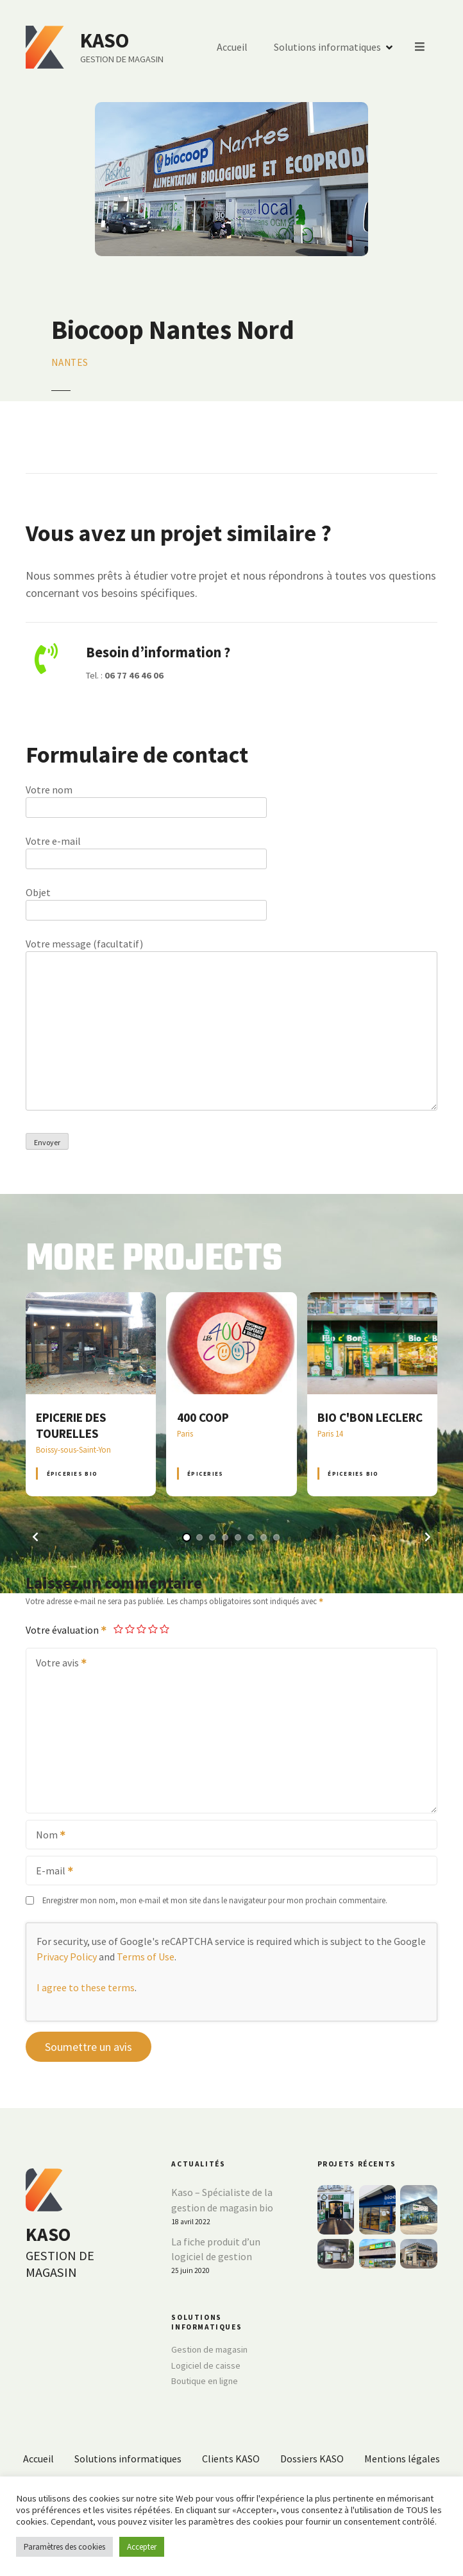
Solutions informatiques (328, 47)
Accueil (232, 47)
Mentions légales (402, 2458)
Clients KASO (231, 2458)
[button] (35, 1536)
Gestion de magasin (209, 2349)
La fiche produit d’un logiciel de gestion (215, 2249)
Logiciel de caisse (205, 2365)
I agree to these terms (86, 1987)
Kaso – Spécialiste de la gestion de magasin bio (222, 2200)
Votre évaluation (67, 1629)
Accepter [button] (141, 2546)
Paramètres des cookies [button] (64, 2546)
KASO (104, 40)
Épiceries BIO (72, 1473)
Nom (46, 1836)
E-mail (50, 1872)
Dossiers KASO (312, 2458)
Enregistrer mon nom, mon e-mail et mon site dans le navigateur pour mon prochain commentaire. (214, 1900)
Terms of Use (145, 1956)
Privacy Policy (67, 1956)
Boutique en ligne (204, 2381)
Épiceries (205, 1473)
